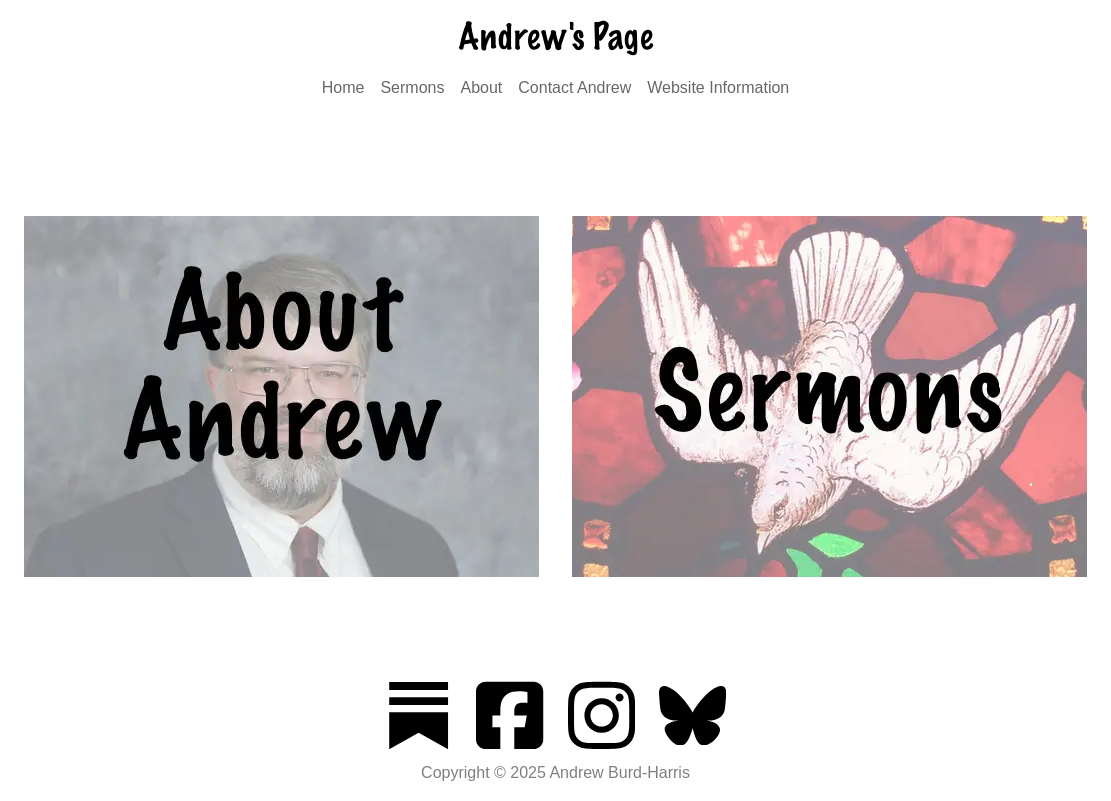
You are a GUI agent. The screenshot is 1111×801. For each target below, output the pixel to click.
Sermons (412, 87)
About (481, 87)
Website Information (718, 87)
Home (343, 87)
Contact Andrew (574, 87)
